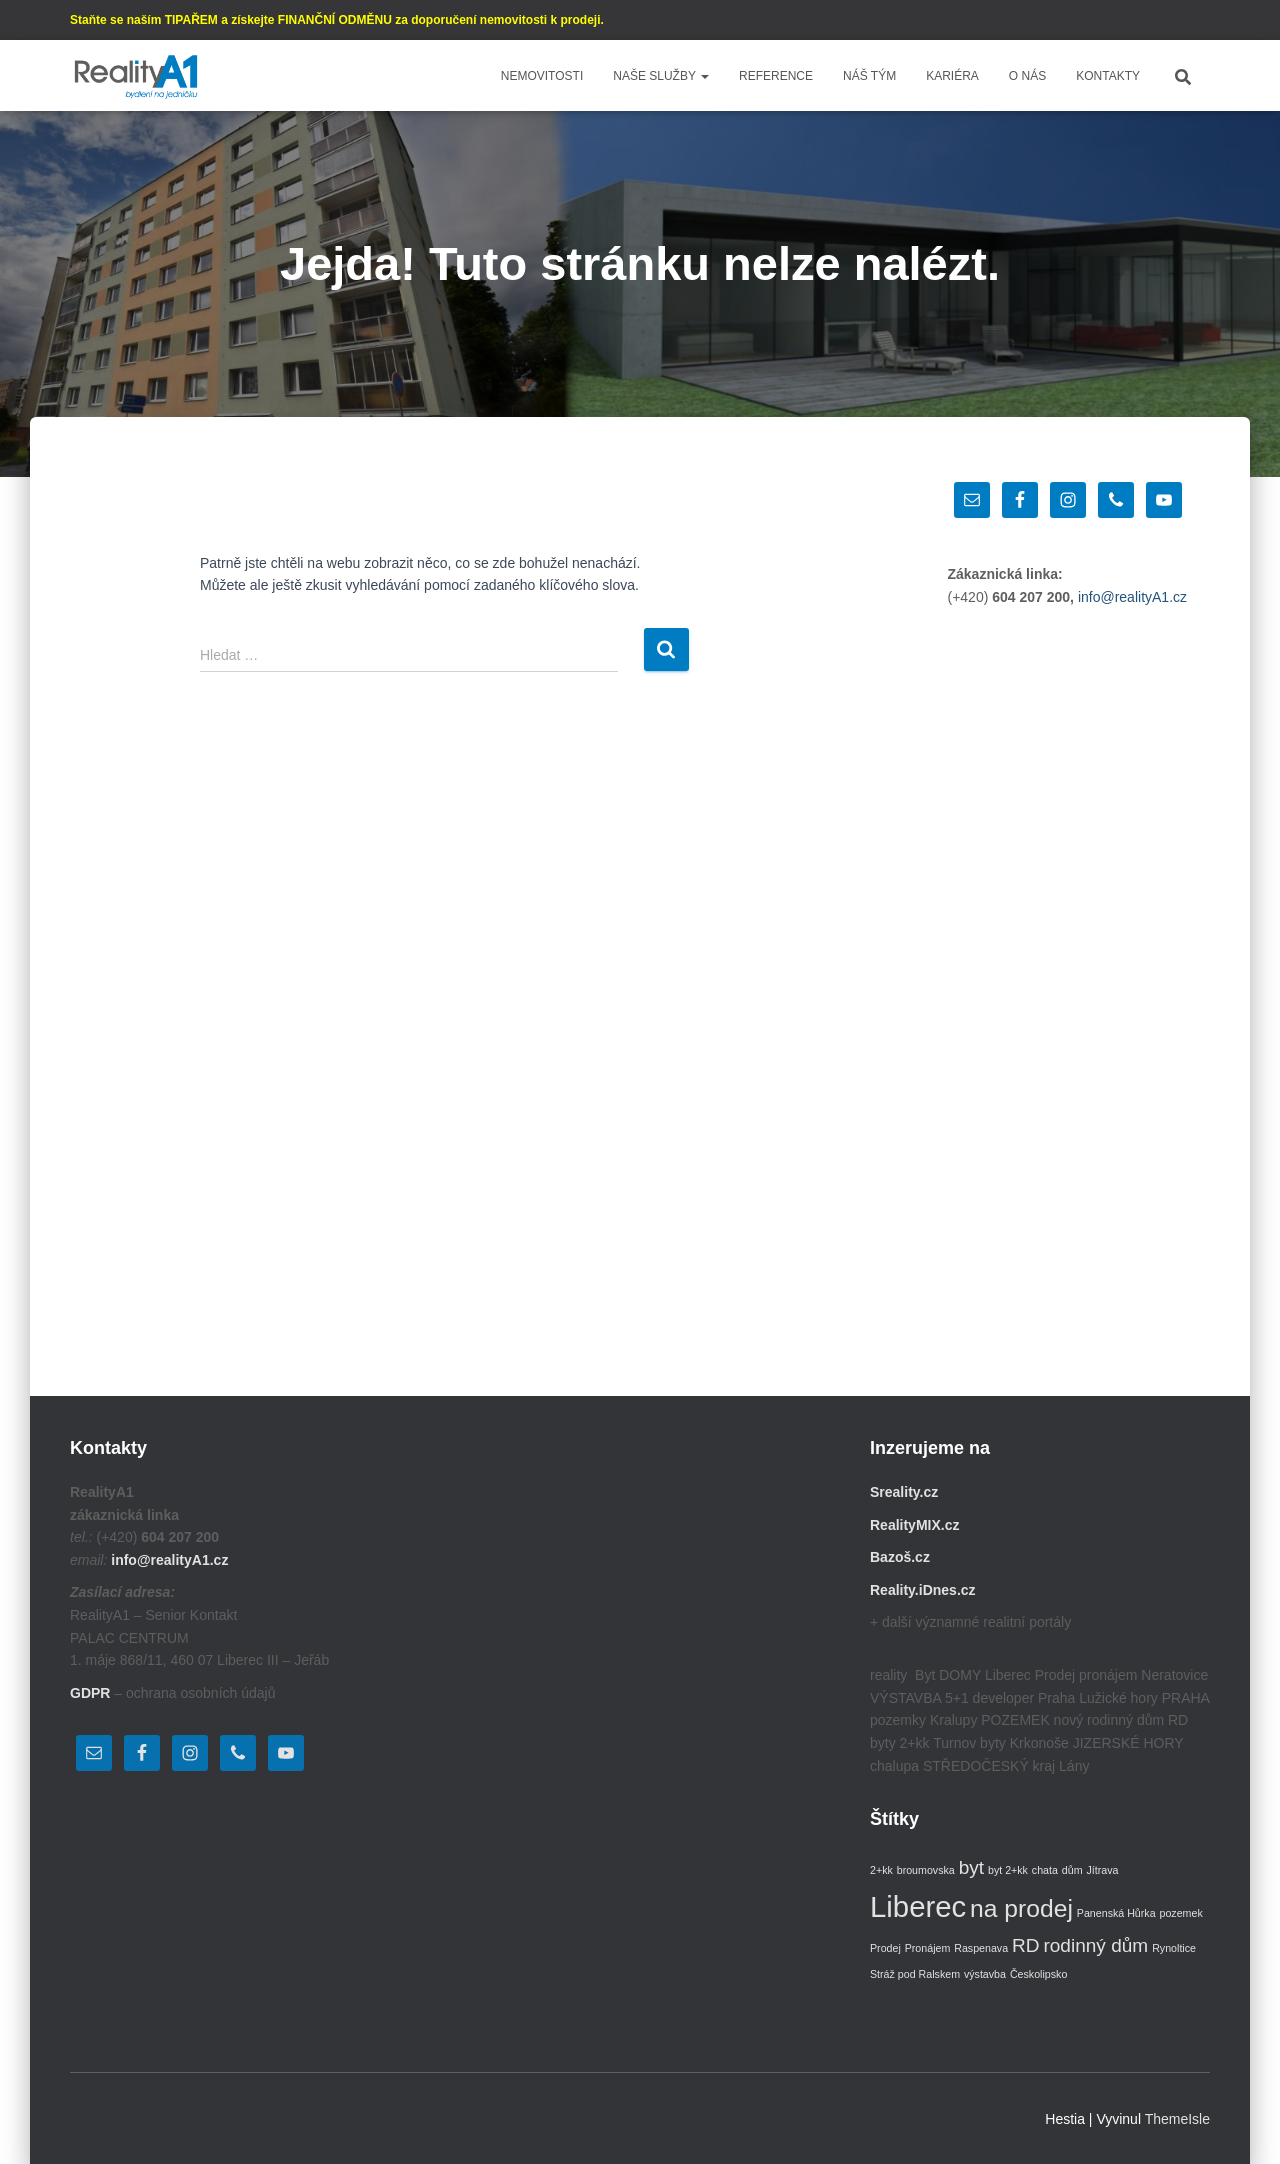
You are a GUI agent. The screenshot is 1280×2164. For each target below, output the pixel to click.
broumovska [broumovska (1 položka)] (926, 1870)
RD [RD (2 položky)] (1026, 1945)
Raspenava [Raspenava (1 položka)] (981, 1948)
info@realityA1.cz (1132, 597)
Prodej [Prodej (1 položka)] (885, 1948)
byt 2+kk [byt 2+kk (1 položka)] (1008, 1870)
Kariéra (952, 76)
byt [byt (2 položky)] (971, 1867)
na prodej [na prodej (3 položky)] (1021, 1908)
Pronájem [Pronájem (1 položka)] (928, 1948)
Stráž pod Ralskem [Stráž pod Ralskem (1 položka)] (915, 1974)
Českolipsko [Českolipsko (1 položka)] (1038, 1974)
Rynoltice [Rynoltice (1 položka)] (1174, 1948)
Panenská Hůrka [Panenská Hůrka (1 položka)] (1116, 1913)
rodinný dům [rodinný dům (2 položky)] (1095, 1945)
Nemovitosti (542, 76)
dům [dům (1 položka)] (1072, 1870)
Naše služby (661, 76)
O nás (1027, 76)
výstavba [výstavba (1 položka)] (985, 1974)
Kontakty (1108, 76)
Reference (776, 76)
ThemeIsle (1177, 2119)
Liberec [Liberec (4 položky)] (918, 1906)
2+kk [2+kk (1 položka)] (881, 1870)
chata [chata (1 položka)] (1045, 1870)
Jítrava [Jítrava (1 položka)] (1102, 1870)
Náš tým (869, 76)
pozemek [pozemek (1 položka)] (1181, 1913)
